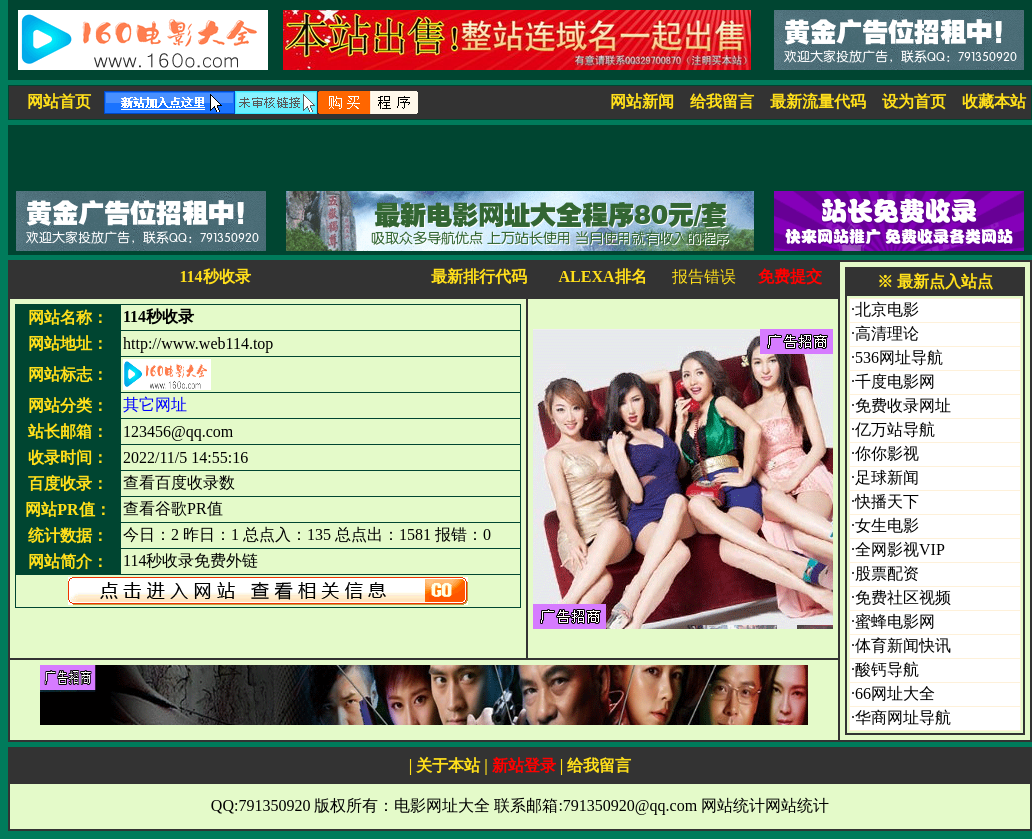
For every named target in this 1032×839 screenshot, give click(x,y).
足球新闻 (887, 477)
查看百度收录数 (179, 482)
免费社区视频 (903, 597)
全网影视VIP (900, 549)
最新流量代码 (818, 101)
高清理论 (887, 333)
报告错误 (704, 276)
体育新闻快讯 (903, 645)
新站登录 (524, 765)
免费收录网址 (903, 405)
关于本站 (448, 765)
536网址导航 (899, 357)
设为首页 (914, 101)
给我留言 (722, 101)
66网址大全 (895, 693)
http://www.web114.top (198, 343)
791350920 (274, 805)
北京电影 (887, 309)
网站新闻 (642, 101)
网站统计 (733, 805)
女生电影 (887, 525)
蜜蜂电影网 (895, 621)
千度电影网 (895, 381)
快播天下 (887, 501)
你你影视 (887, 453)
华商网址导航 (903, 717)
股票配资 (887, 573)
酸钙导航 (887, 669)
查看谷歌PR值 (173, 508)
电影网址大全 (442, 805)
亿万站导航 (895, 429)
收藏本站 (994, 101)
